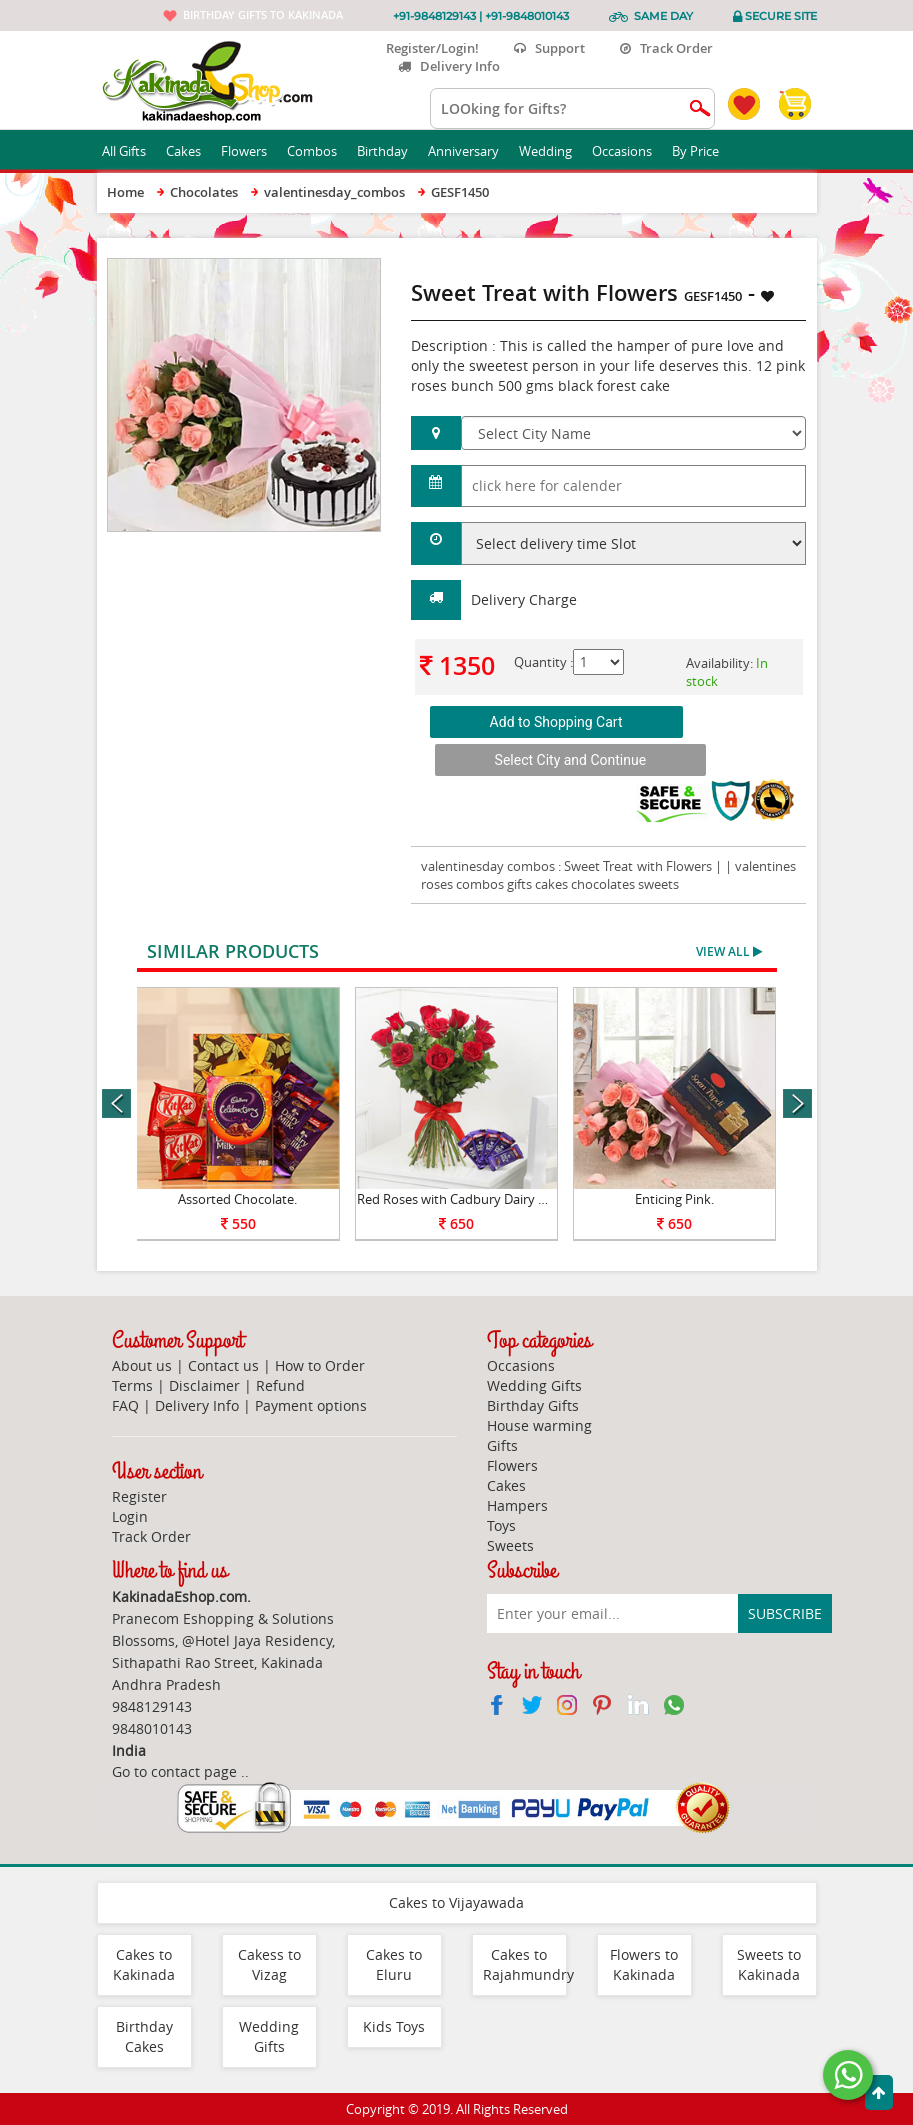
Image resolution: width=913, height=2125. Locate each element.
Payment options (311, 1405)
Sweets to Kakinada (769, 1964)
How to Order (320, 1365)
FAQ (125, 1405)
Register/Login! (424, 48)
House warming (539, 1425)
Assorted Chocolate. (237, 1199)
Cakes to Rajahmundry (528, 1964)
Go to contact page (174, 1771)
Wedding (553, 151)
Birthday (390, 151)
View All (729, 951)
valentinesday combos (488, 866)
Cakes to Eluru (394, 1964)
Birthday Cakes (144, 2036)
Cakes (191, 151)
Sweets (510, 1545)
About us (142, 1365)
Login (130, 1516)
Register (139, 1496)
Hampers (517, 1505)
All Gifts (131, 151)
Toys (501, 1525)
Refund (280, 1385)
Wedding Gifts (534, 1385)
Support (549, 48)
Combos (319, 151)
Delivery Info (449, 66)
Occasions (629, 151)
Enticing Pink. (674, 1199)
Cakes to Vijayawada (456, 1902)
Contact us (223, 1365)
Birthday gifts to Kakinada (263, 14)
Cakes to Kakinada (144, 1964)
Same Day (663, 16)
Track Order (666, 48)
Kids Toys (394, 2026)
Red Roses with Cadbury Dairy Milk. (461, 1199)
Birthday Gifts (533, 1405)
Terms (132, 1385)
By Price (703, 151)
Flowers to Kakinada (644, 1964)
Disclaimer (204, 1385)
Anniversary (471, 151)
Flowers (251, 151)
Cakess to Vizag (269, 1964)
